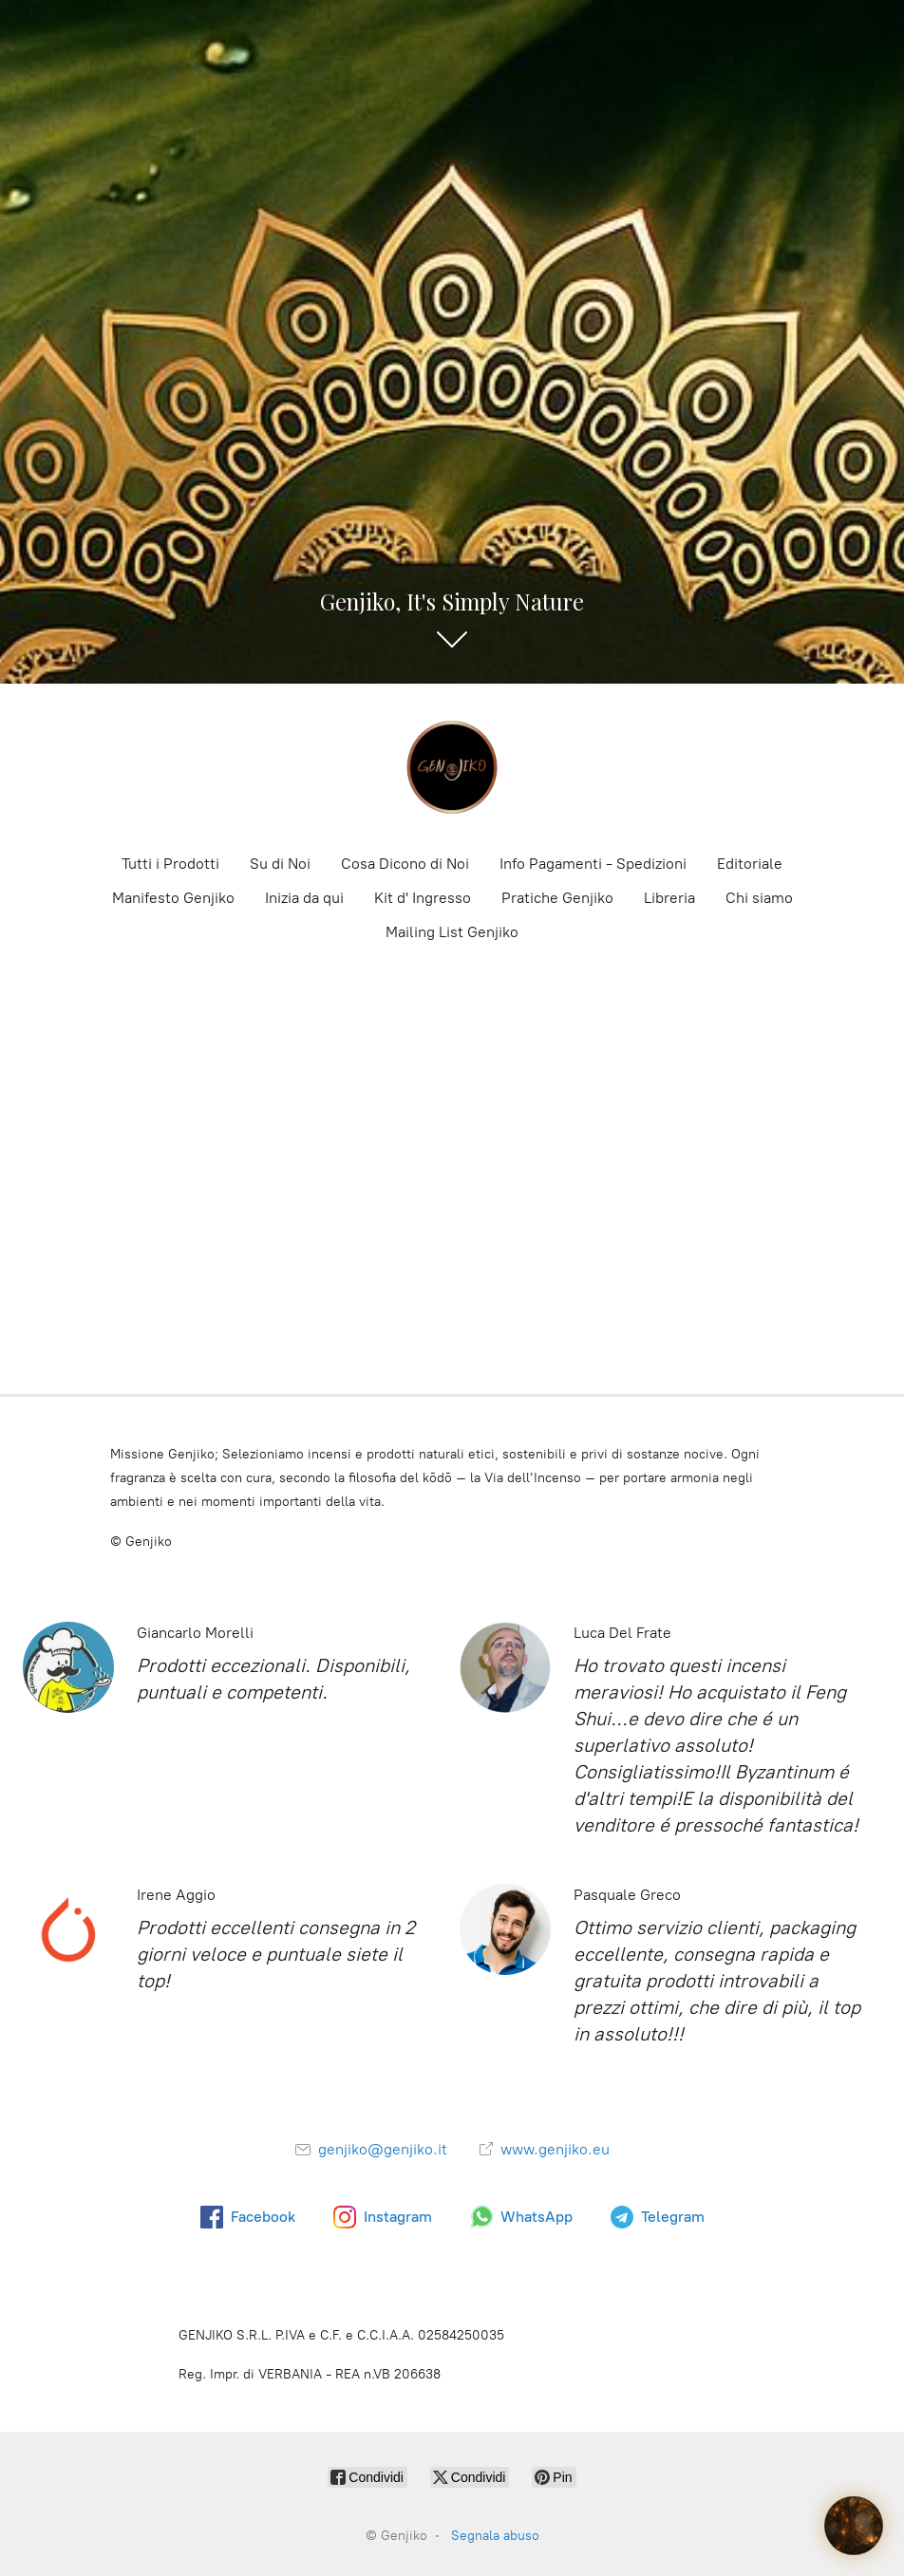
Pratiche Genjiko (557, 898)
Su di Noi (280, 864)
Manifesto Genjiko (173, 898)
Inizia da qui (304, 898)
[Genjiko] (452, 767)
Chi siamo (759, 898)
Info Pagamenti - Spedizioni (593, 864)
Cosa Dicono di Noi (405, 864)
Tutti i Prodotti (170, 864)
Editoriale (749, 864)
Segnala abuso (495, 2536)
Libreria (669, 898)
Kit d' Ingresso (422, 898)
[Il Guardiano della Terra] (853, 2525)
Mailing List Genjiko (452, 932)
